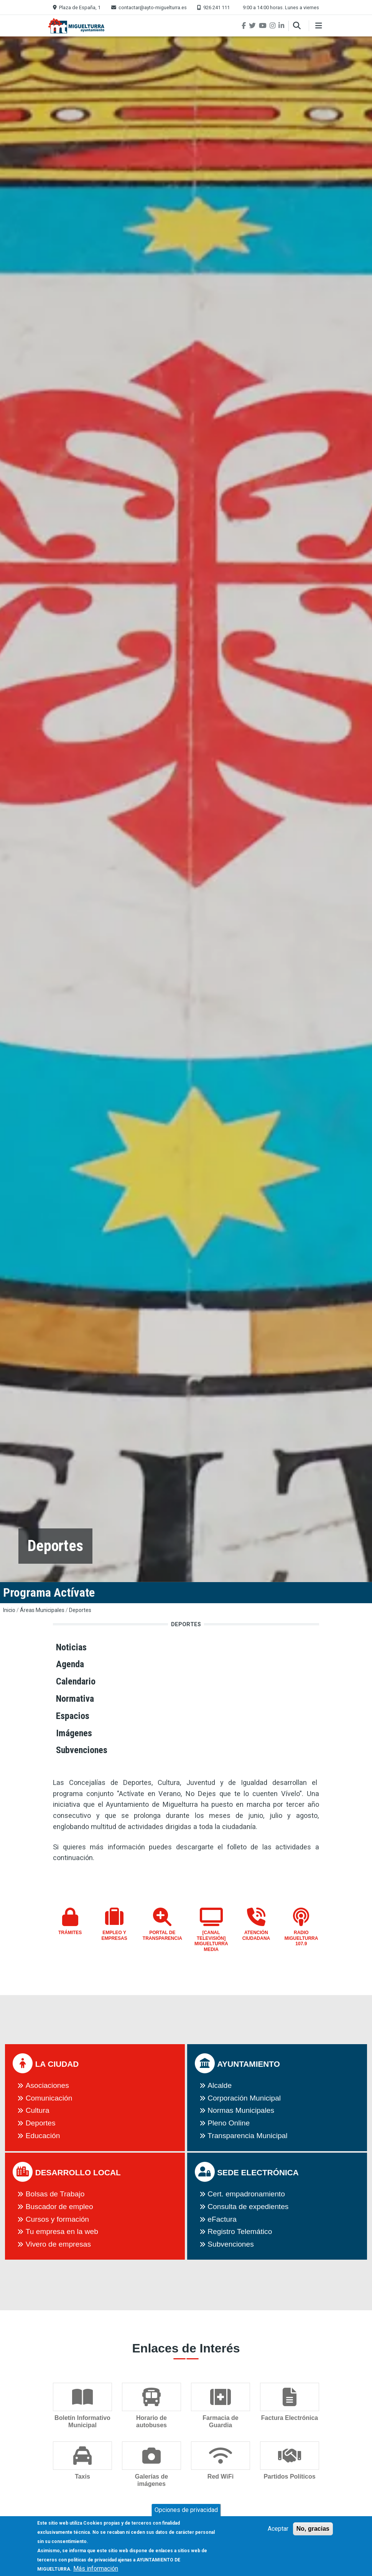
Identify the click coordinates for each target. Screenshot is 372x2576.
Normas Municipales (240, 2110)
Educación (43, 2136)
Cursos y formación (57, 2219)
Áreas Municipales (42, 1610)
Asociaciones (47, 2085)
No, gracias (312, 2532)
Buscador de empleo (59, 2207)
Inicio (9, 1610)
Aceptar (278, 2532)
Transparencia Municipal (247, 2136)
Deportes (80, 1610)
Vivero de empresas (58, 2244)
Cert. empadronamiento (246, 2194)
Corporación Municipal (244, 2098)
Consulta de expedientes (247, 2207)
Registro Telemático (239, 2231)
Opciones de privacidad (186, 2513)
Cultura (37, 2110)
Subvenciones (230, 2244)
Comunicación (49, 2098)
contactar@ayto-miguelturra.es (153, 7)
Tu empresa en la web (62, 2231)
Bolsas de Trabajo (55, 2194)
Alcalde (219, 2085)
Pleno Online (228, 2123)
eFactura (222, 2219)
